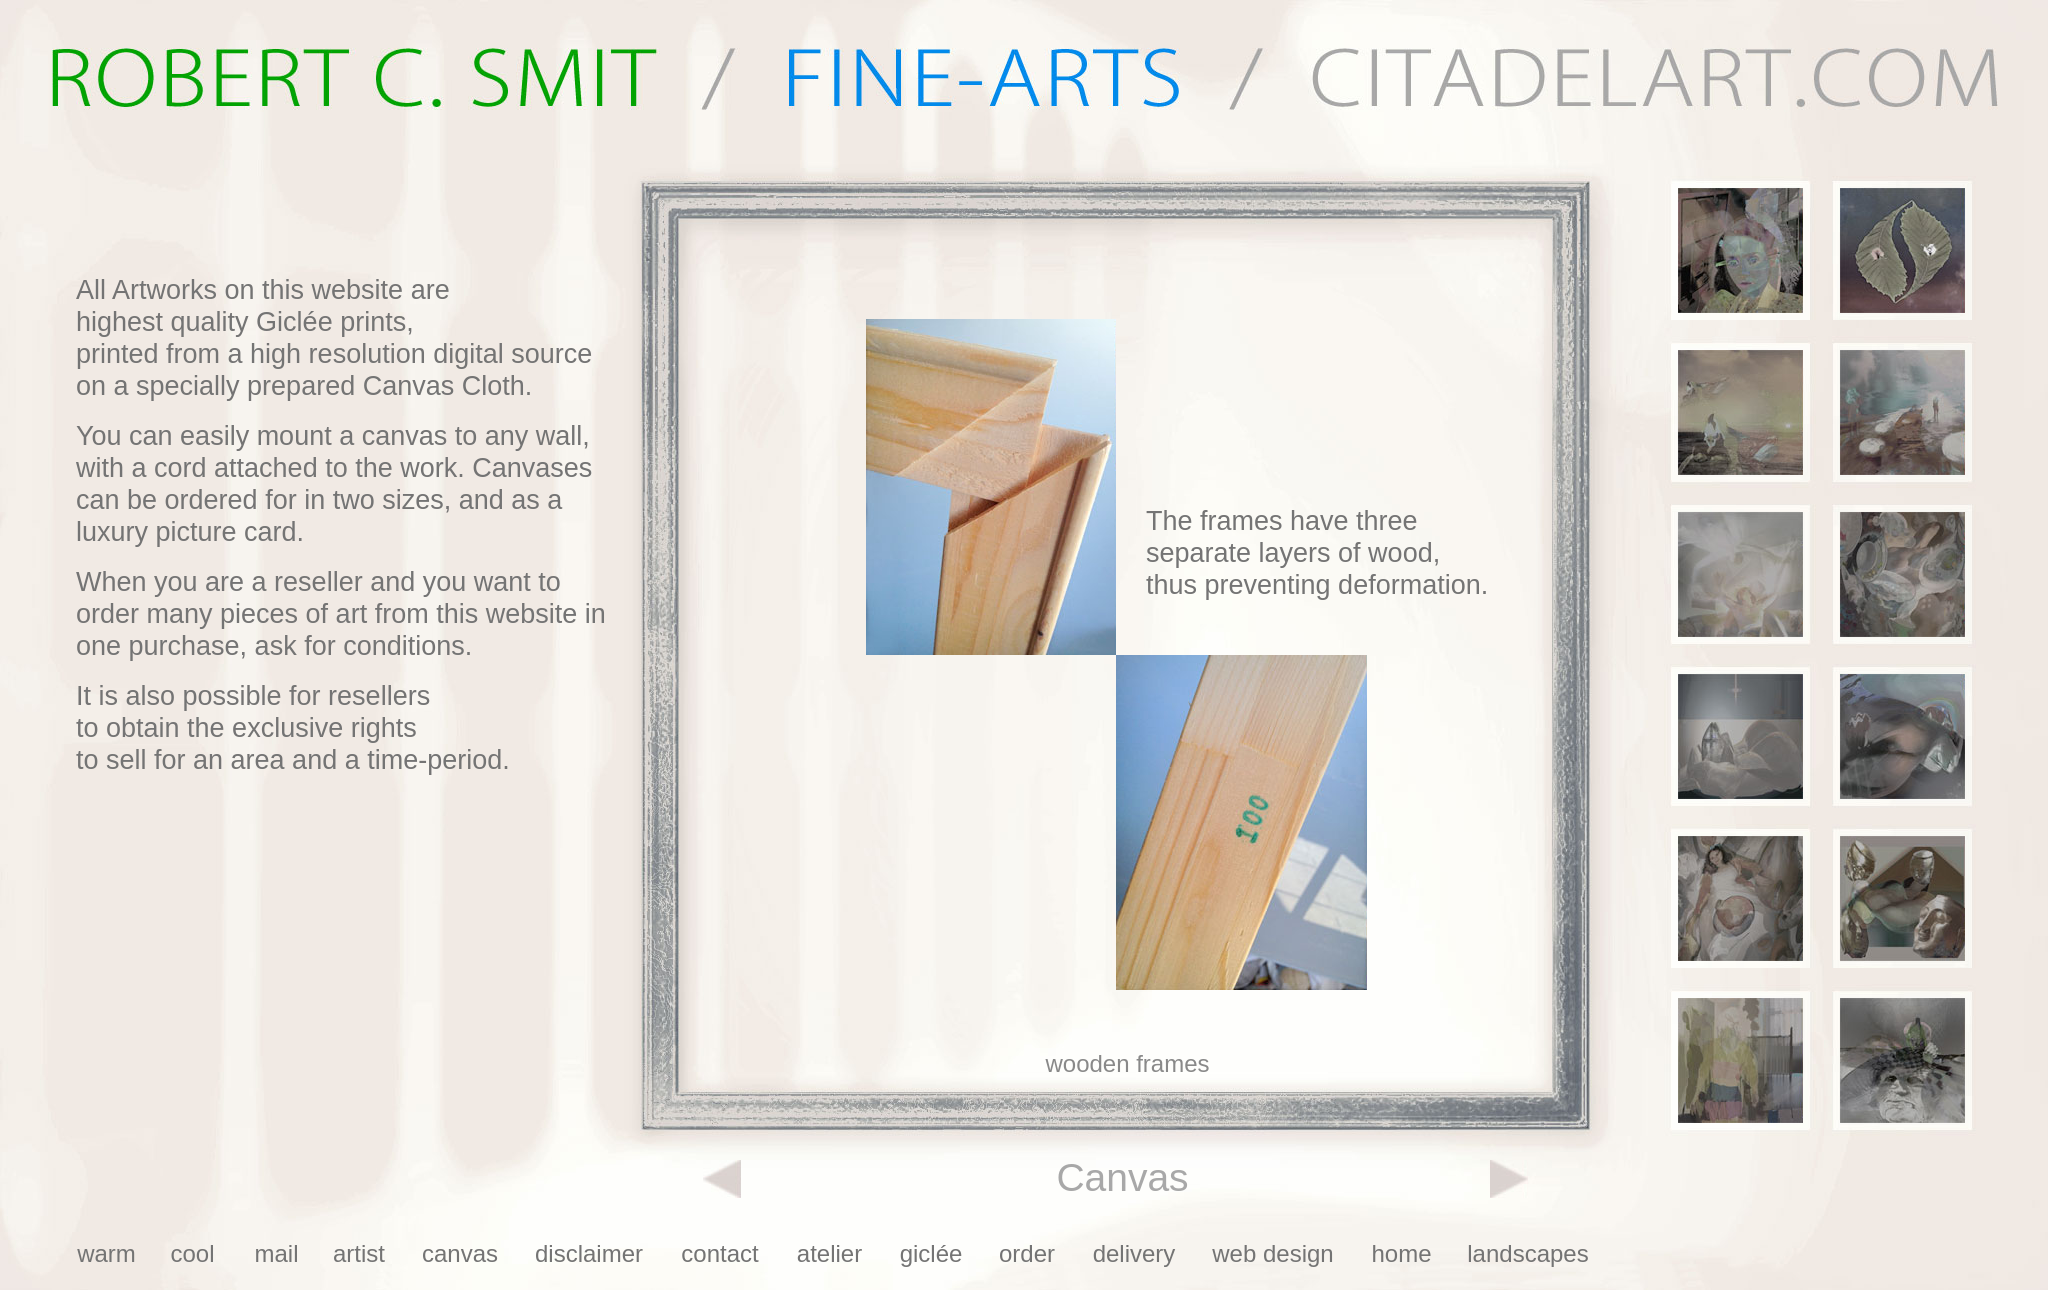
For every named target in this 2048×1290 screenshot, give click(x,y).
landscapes (1527, 1253)
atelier (829, 1253)
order (1027, 1253)
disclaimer (589, 1253)
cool (192, 1253)
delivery (1134, 1253)
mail (276, 1253)
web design (1272, 1253)
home (1401, 1253)
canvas (460, 1253)
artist (359, 1253)
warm (106, 1253)
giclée (931, 1253)
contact (719, 1253)
